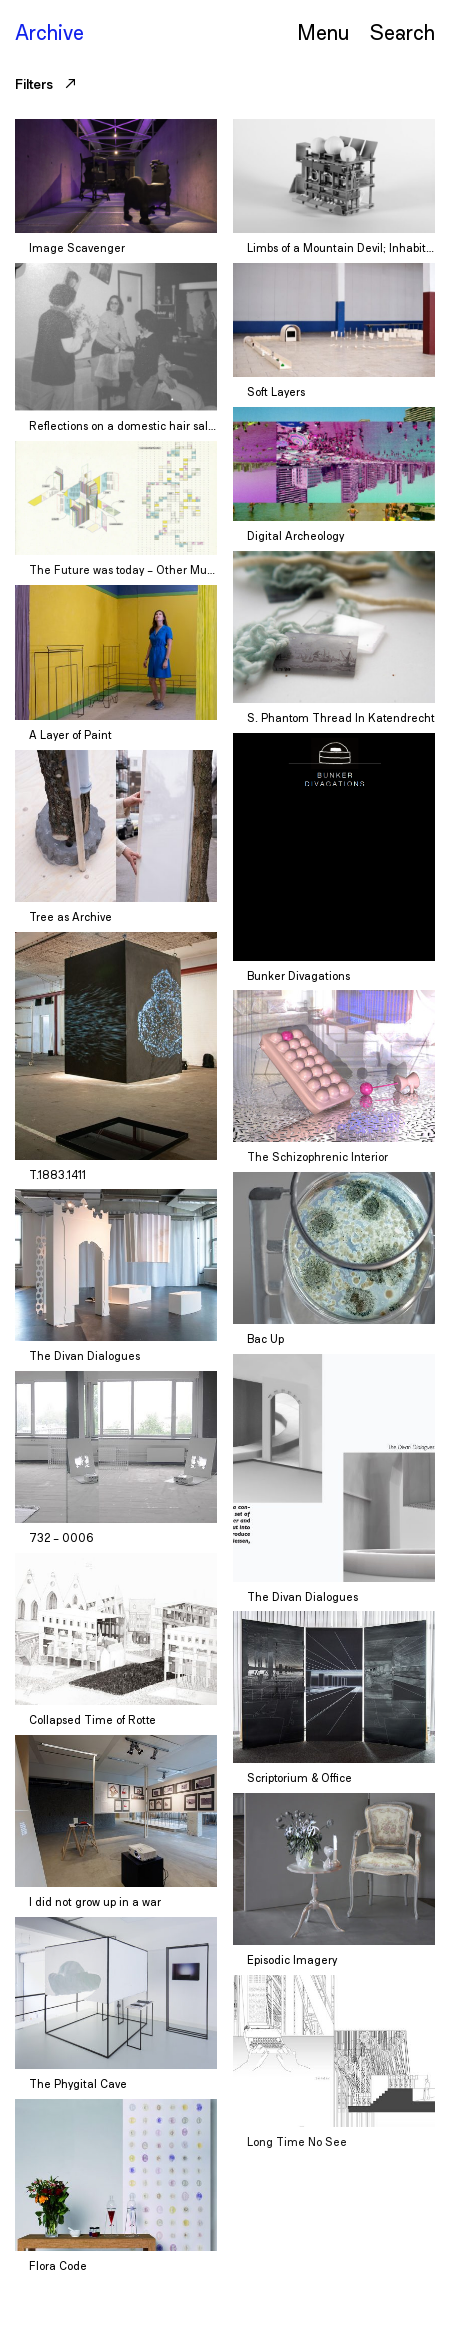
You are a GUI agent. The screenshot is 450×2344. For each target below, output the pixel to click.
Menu (323, 31)
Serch (402, 31)
